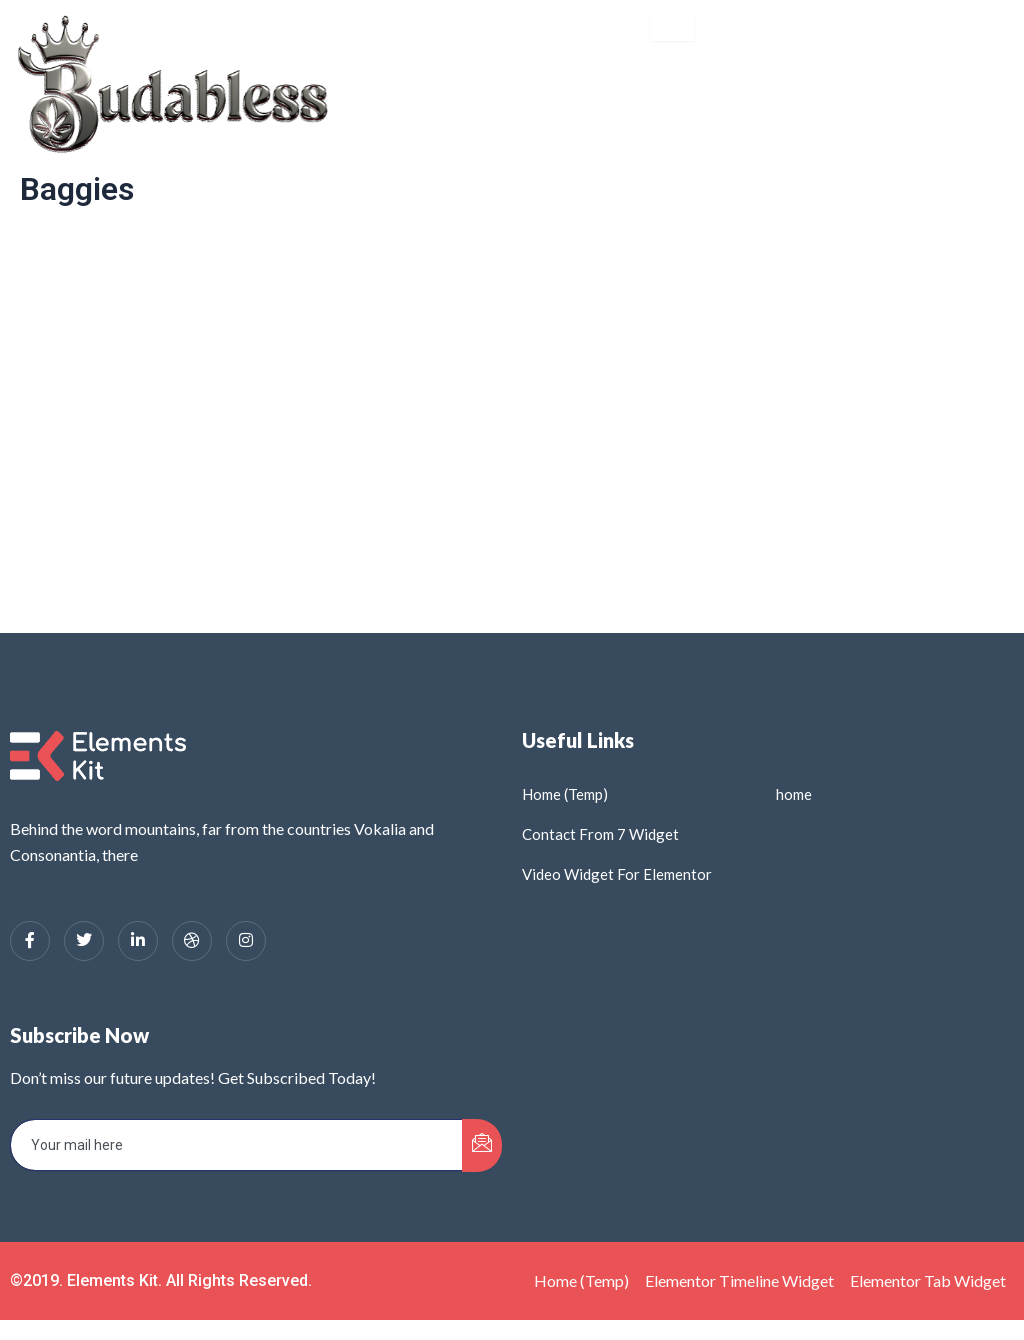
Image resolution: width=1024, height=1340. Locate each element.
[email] (237, 1145)
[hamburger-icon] (672, 26)
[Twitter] (84, 941)
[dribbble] (192, 941)
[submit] (482, 1145)
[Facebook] (30, 941)
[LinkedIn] (138, 941)
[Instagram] (246, 941)
